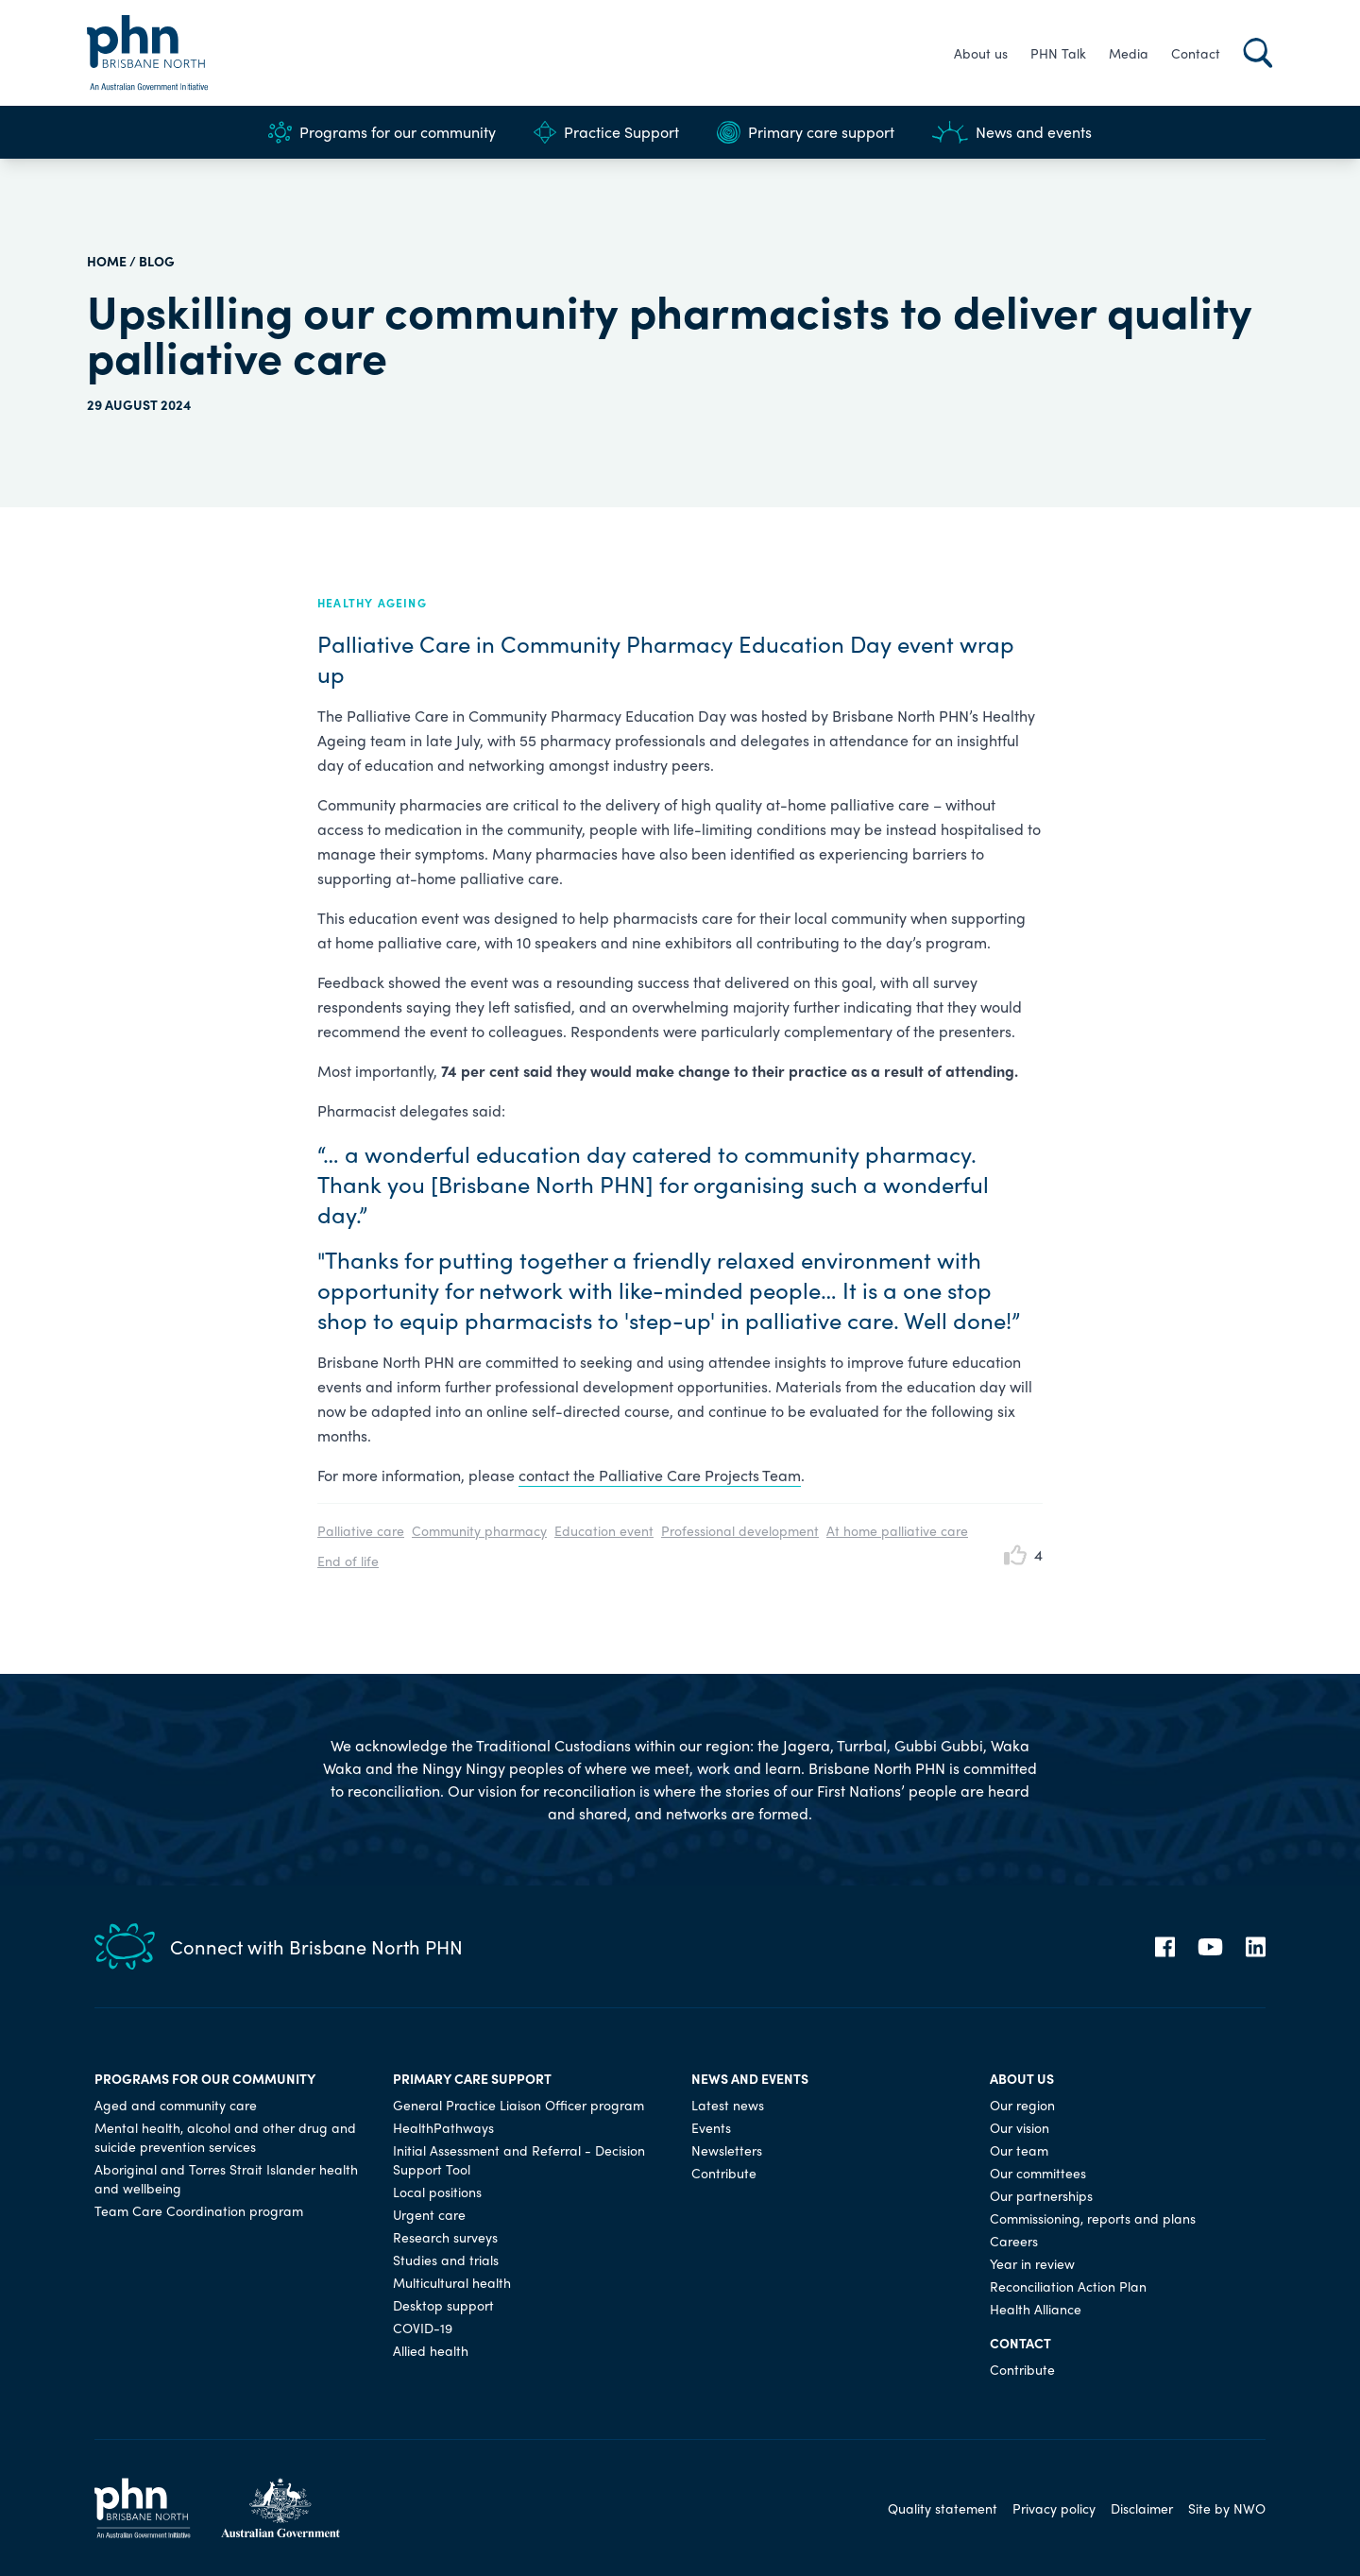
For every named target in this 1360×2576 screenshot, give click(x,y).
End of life (348, 1560)
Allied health (430, 2350)
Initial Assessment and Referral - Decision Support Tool (519, 2159)
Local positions (437, 2191)
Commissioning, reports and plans (1093, 2218)
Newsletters (726, 2150)
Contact (1195, 52)
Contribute (723, 2172)
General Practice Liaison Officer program (518, 2104)
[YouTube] (1210, 1946)
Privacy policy (1054, 2508)
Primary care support (805, 132)
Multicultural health (452, 2282)
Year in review (1032, 2263)
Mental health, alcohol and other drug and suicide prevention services (225, 2137)
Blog (157, 260)
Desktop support (443, 2304)
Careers (1014, 2240)
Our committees (1038, 2172)
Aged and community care (175, 2104)
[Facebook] (1165, 1946)
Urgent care (429, 2214)
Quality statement (942, 2508)
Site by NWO (1227, 2508)
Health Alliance (1035, 2308)
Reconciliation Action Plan (1068, 2286)
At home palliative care (897, 1530)
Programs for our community (382, 132)
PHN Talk (1058, 52)
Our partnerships (1041, 2195)
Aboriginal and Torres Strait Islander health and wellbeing (226, 2178)
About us (981, 52)
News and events (1012, 132)
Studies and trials (446, 2259)
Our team (1019, 2150)
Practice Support (606, 132)
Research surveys (445, 2236)
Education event (604, 1530)
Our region (1022, 2104)
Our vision (1019, 2127)
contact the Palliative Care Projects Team (659, 1475)
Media (1128, 52)
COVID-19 (422, 2327)
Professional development (740, 1530)
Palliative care (360, 1530)
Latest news (727, 2104)
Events (711, 2127)
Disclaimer (1142, 2508)
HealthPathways (443, 2127)
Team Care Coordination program (198, 2210)
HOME (107, 260)
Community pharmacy (479, 1530)
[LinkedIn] (1256, 1946)
